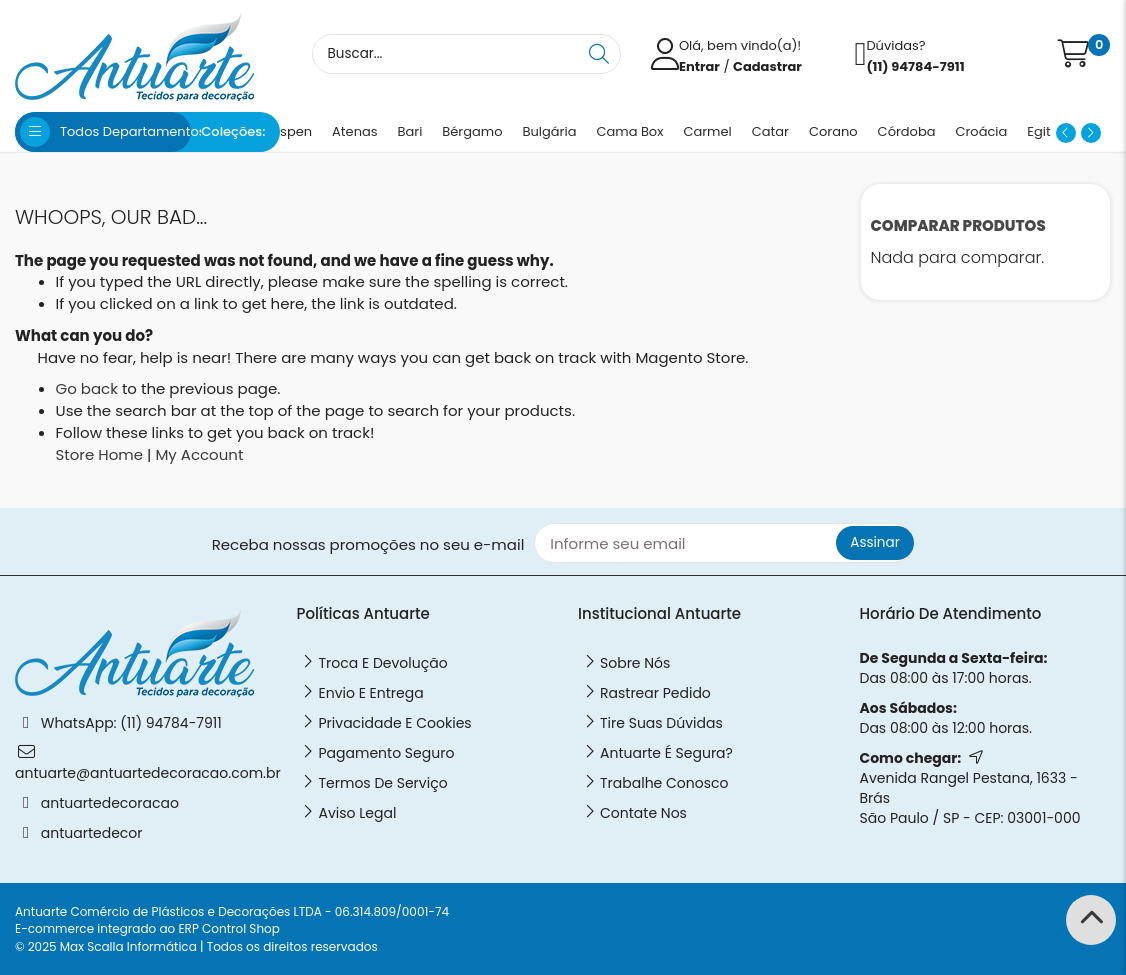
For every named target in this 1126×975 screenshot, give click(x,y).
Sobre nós (635, 663)
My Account (199, 454)
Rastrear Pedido (655, 693)
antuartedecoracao (110, 803)
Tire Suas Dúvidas (661, 723)
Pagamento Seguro (387, 753)
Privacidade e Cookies (395, 723)
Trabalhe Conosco (664, 783)
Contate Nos (643, 813)
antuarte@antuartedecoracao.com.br (148, 773)
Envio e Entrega (371, 693)
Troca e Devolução (383, 663)
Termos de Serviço (383, 783)
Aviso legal (358, 813)
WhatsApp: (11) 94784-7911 (131, 723)
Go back (87, 388)
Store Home (100, 454)
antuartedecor (92, 833)
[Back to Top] (1091, 920)
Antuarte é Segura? (666, 753)
